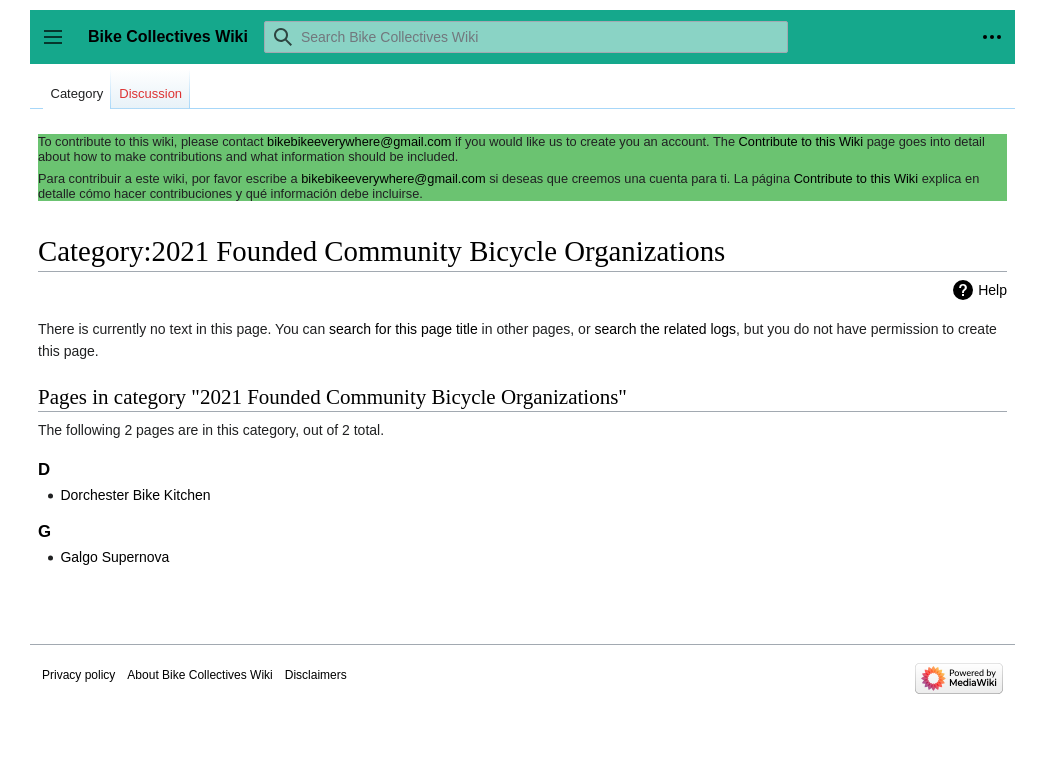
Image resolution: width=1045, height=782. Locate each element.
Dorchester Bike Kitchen (135, 495)
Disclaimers (316, 675)
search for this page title (403, 329)
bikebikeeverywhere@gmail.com (359, 141)
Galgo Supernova (114, 557)
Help (992, 290)
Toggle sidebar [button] (59, 46)
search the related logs (665, 329)
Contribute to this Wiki (801, 141)
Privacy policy (78, 675)
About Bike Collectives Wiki (199, 675)
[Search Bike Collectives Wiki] (526, 37)
